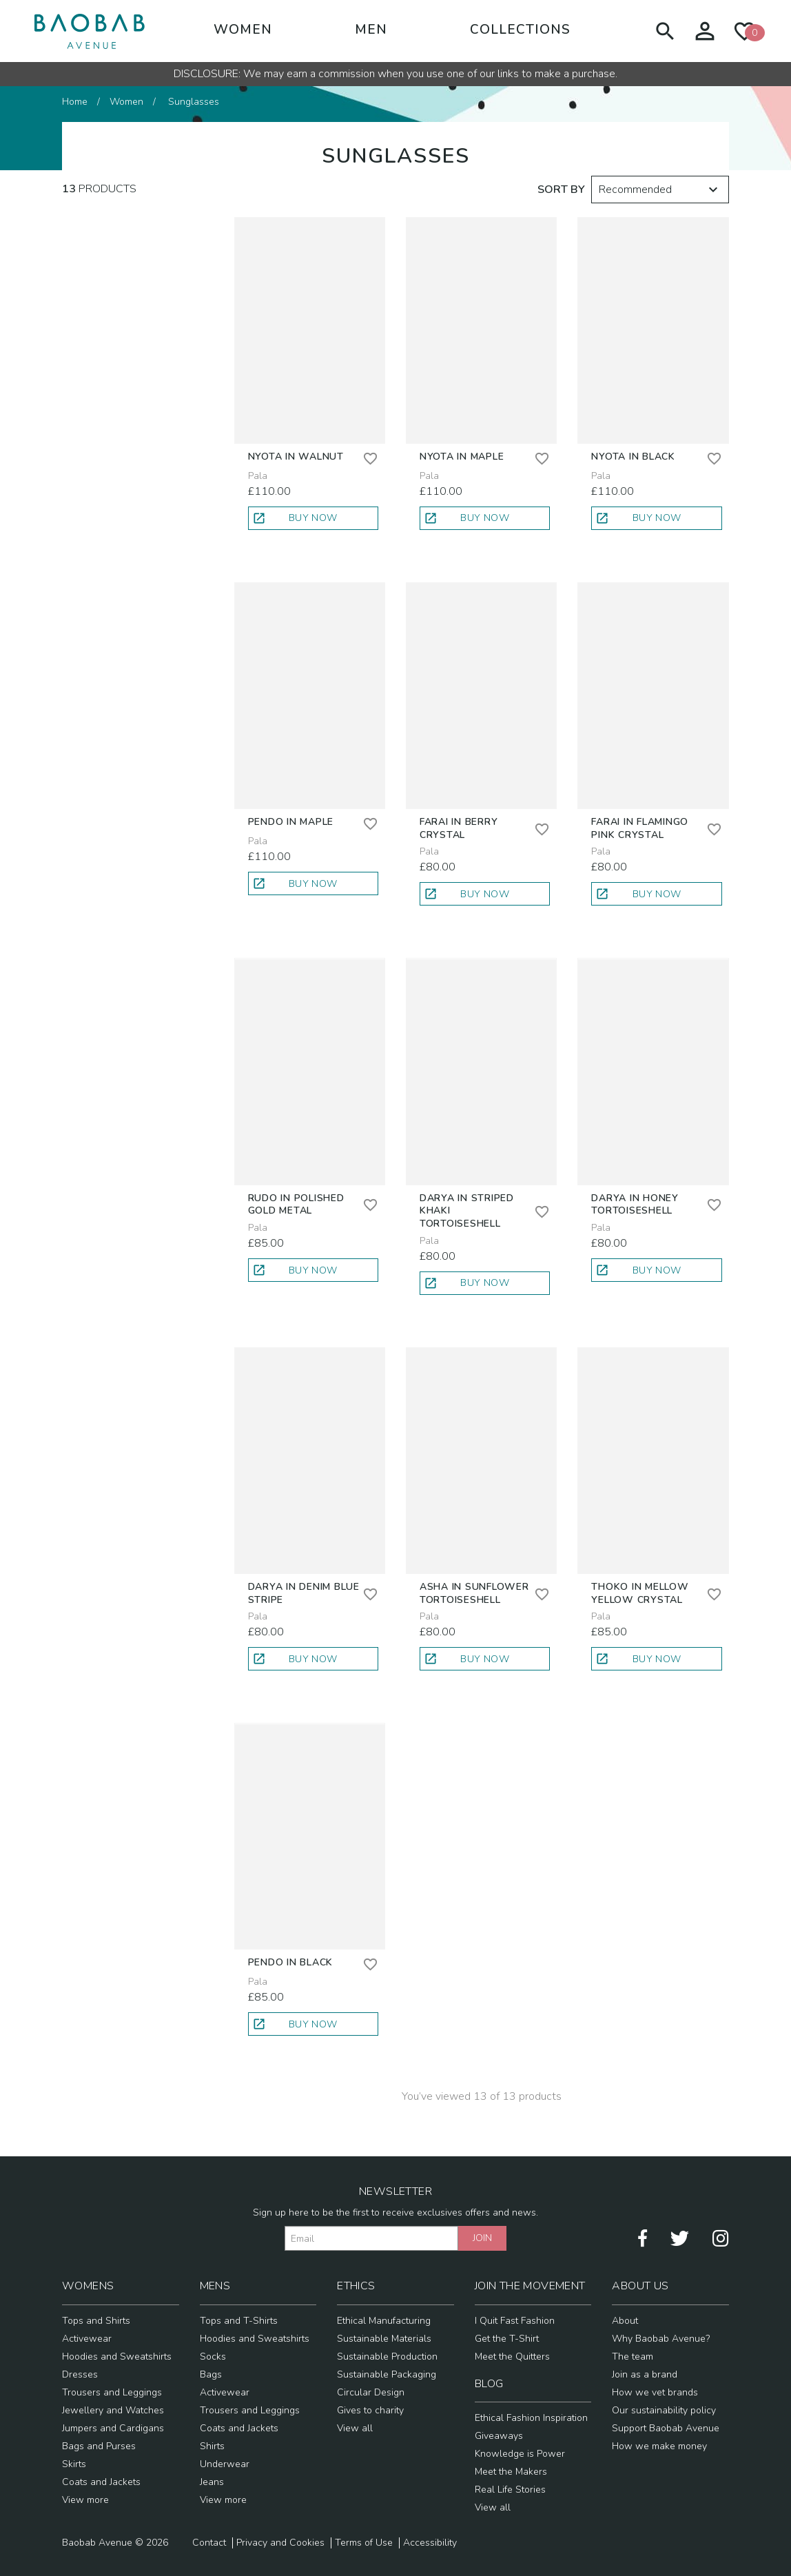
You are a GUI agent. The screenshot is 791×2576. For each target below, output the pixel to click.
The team (632, 2356)
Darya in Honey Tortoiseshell (635, 1205)
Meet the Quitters (512, 2356)
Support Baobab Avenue (665, 2428)
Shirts (212, 2446)
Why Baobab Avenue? (661, 2338)
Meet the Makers (511, 2471)
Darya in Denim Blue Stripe (304, 1593)
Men (371, 30)
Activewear (87, 2338)
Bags (211, 2374)
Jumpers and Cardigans (113, 2428)
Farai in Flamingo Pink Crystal (639, 828)
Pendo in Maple (291, 821)
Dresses (80, 2374)
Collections (520, 30)
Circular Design (370, 2392)
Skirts (74, 2464)
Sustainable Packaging (386, 2374)
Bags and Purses (99, 2446)
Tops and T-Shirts (239, 2320)
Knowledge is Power (520, 2453)
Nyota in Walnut (296, 456)
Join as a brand (644, 2374)
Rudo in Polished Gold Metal (296, 1205)
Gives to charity (370, 2410)
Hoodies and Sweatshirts (117, 2356)
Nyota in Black (633, 456)
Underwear (224, 2464)
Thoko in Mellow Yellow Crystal (639, 1593)
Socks (213, 2356)
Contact (209, 2542)
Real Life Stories (510, 2489)
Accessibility (430, 2542)
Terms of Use (364, 2542)
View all (355, 2428)
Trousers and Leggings (112, 2392)
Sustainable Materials (384, 2338)
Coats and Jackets (101, 2481)
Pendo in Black (290, 1962)
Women (243, 30)
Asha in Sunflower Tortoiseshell (474, 1593)
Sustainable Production (387, 2356)
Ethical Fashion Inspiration (531, 2417)
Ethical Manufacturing (384, 2320)
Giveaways (499, 2435)
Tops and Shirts (96, 2320)
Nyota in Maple (462, 456)
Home (75, 101)
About (625, 2320)
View (85, 2499)
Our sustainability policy (664, 2410)
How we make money (659, 2446)
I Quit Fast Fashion (515, 2320)
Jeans (212, 2481)
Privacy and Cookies (280, 2542)
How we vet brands (655, 2392)
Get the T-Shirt (507, 2338)
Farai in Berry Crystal (459, 828)
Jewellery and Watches (113, 2410)
